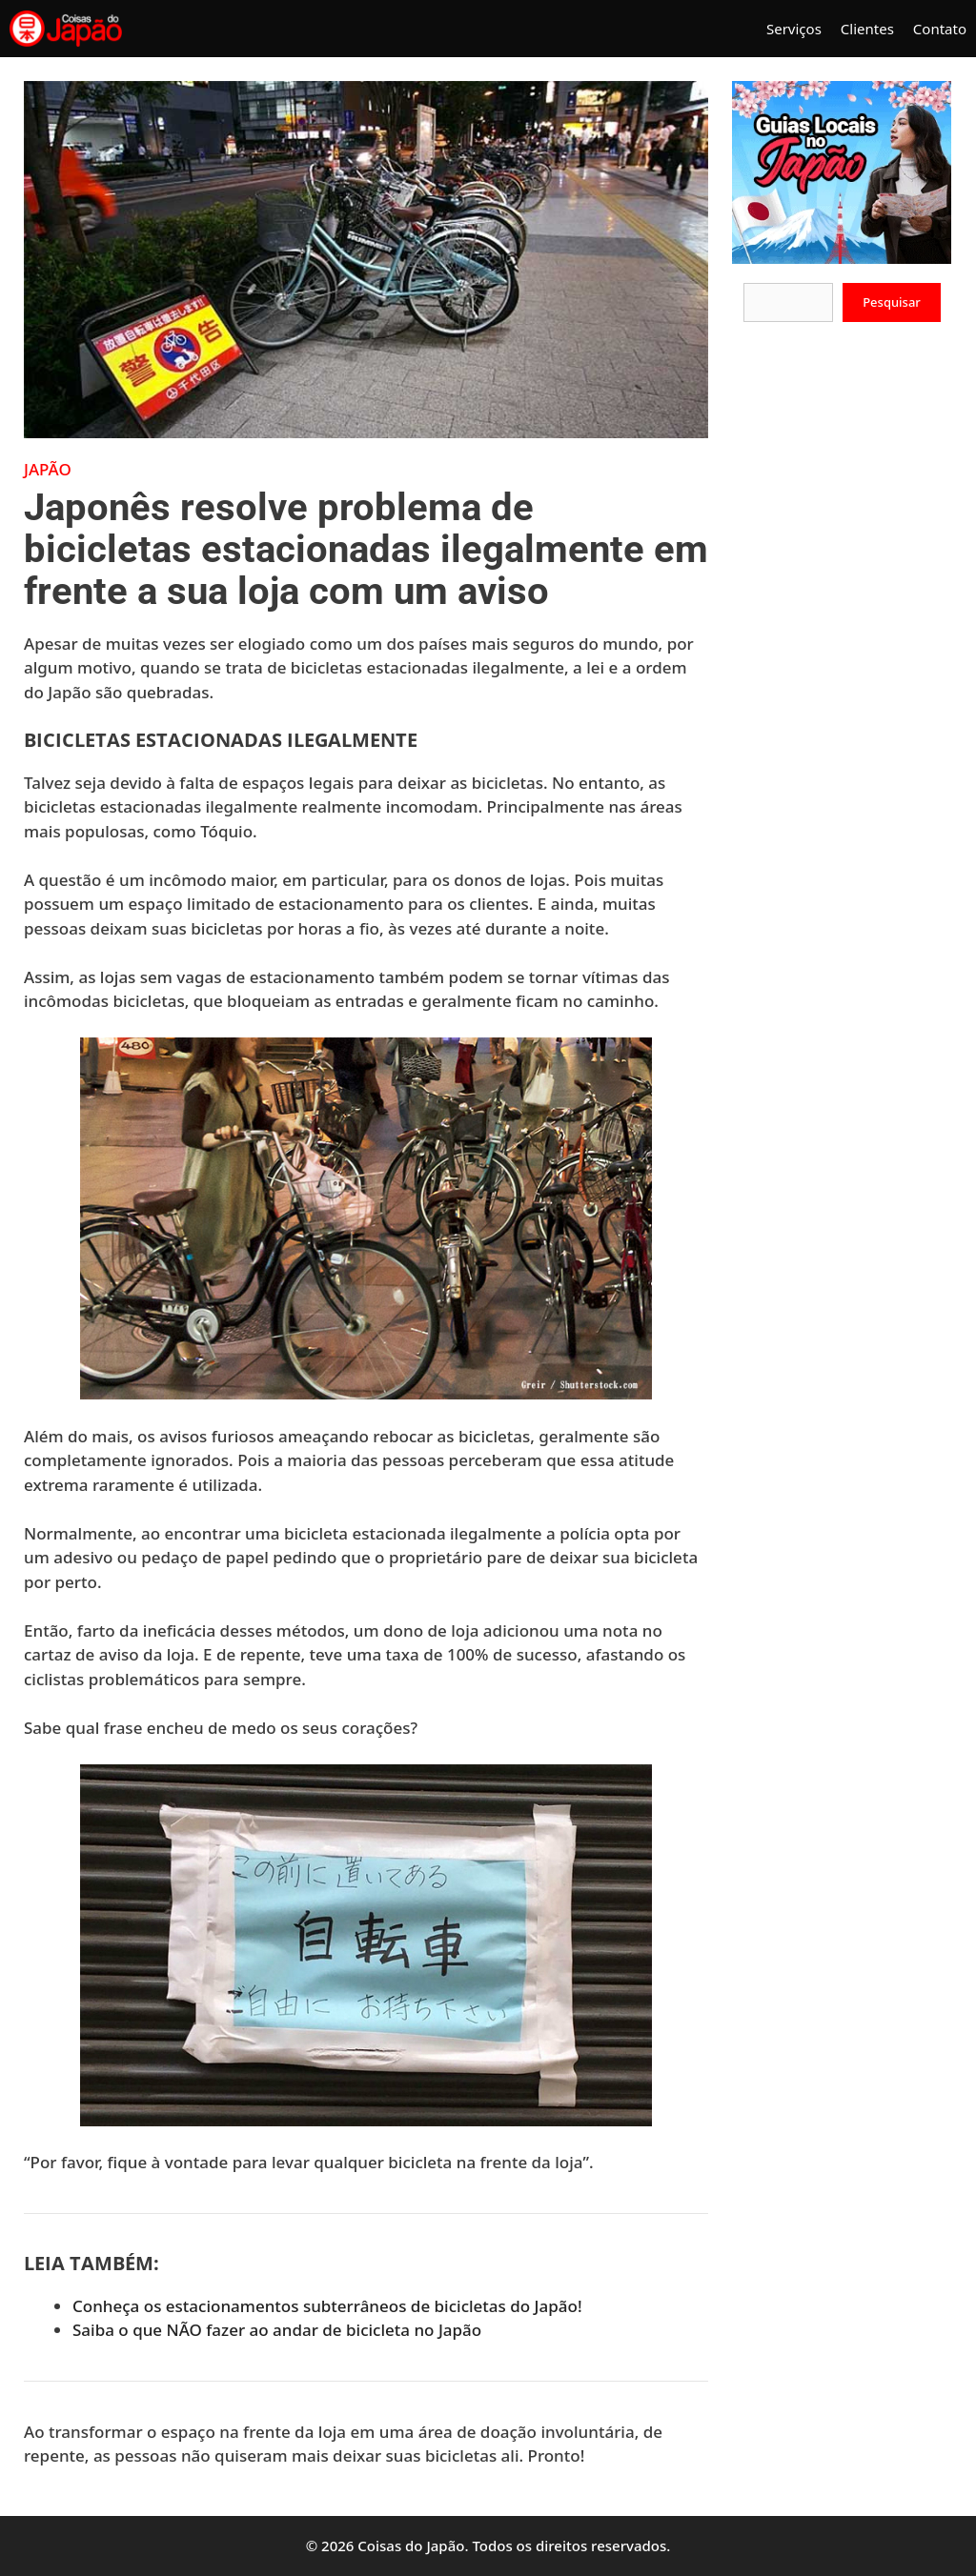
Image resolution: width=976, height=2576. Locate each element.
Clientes (867, 28)
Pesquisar (892, 302)
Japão (47, 469)
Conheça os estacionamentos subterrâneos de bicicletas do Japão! (327, 2306)
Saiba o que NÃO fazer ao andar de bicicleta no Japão (276, 2330)
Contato (939, 28)
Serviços (794, 28)
